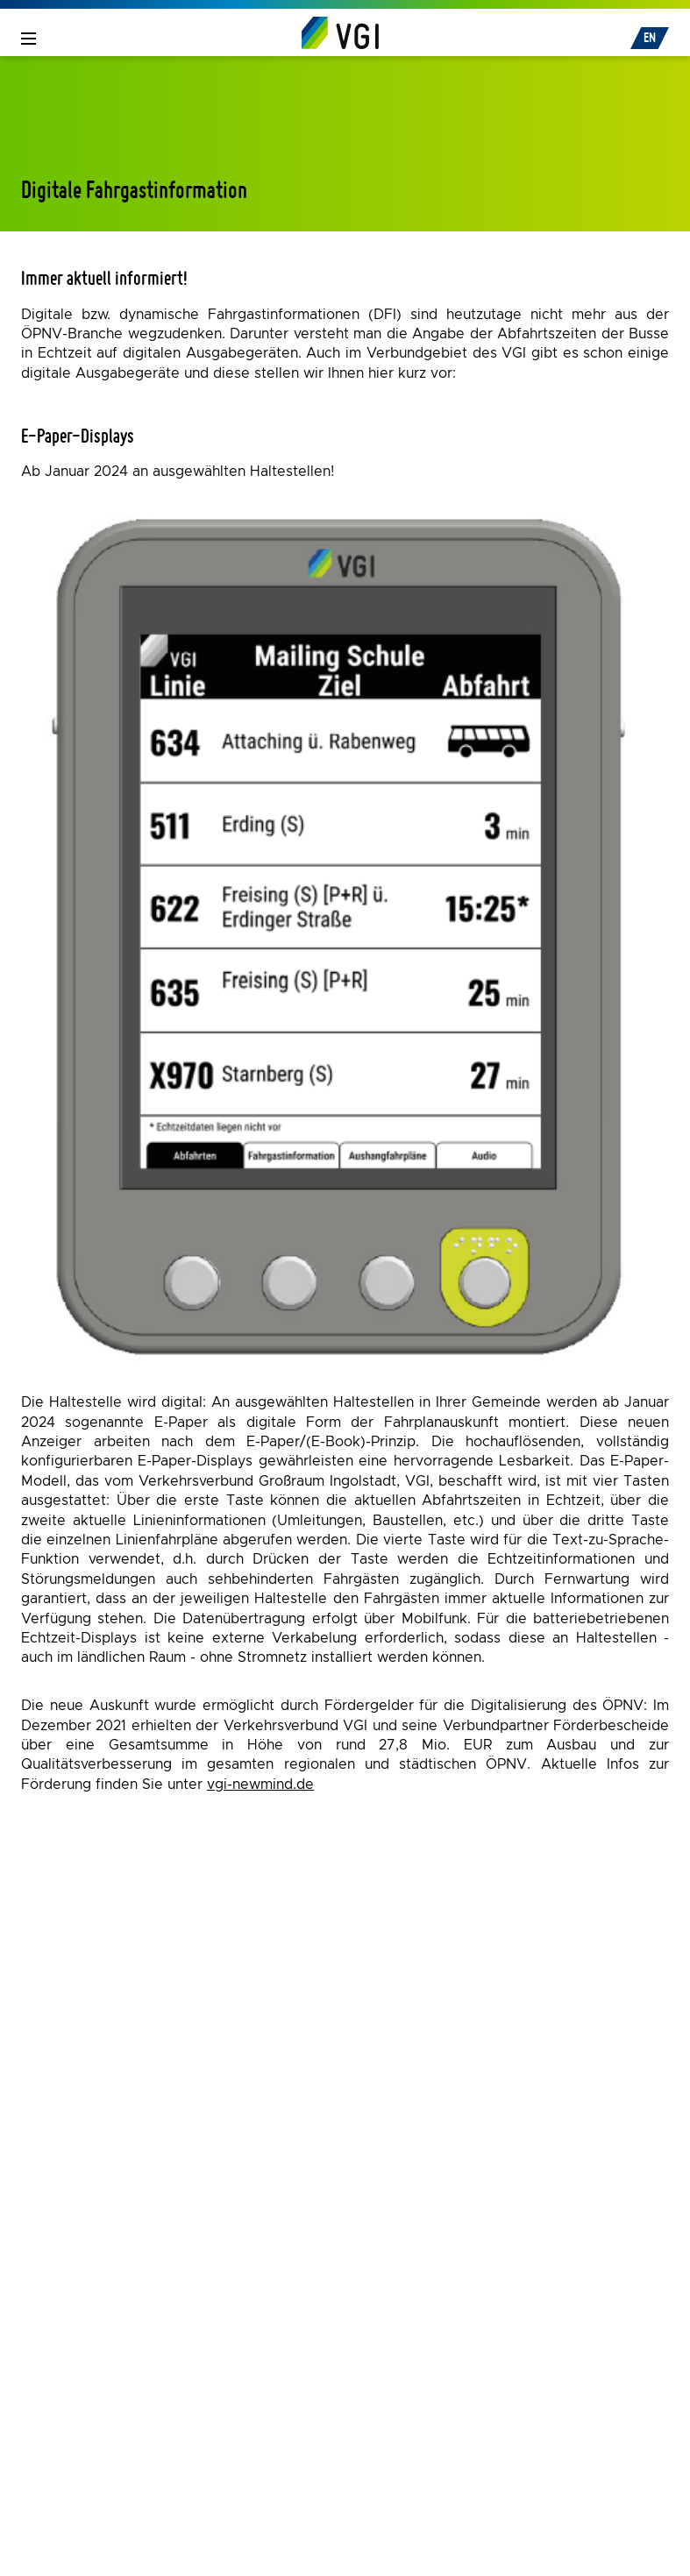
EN (650, 37)
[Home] (340, 32)
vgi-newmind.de (260, 1785)
